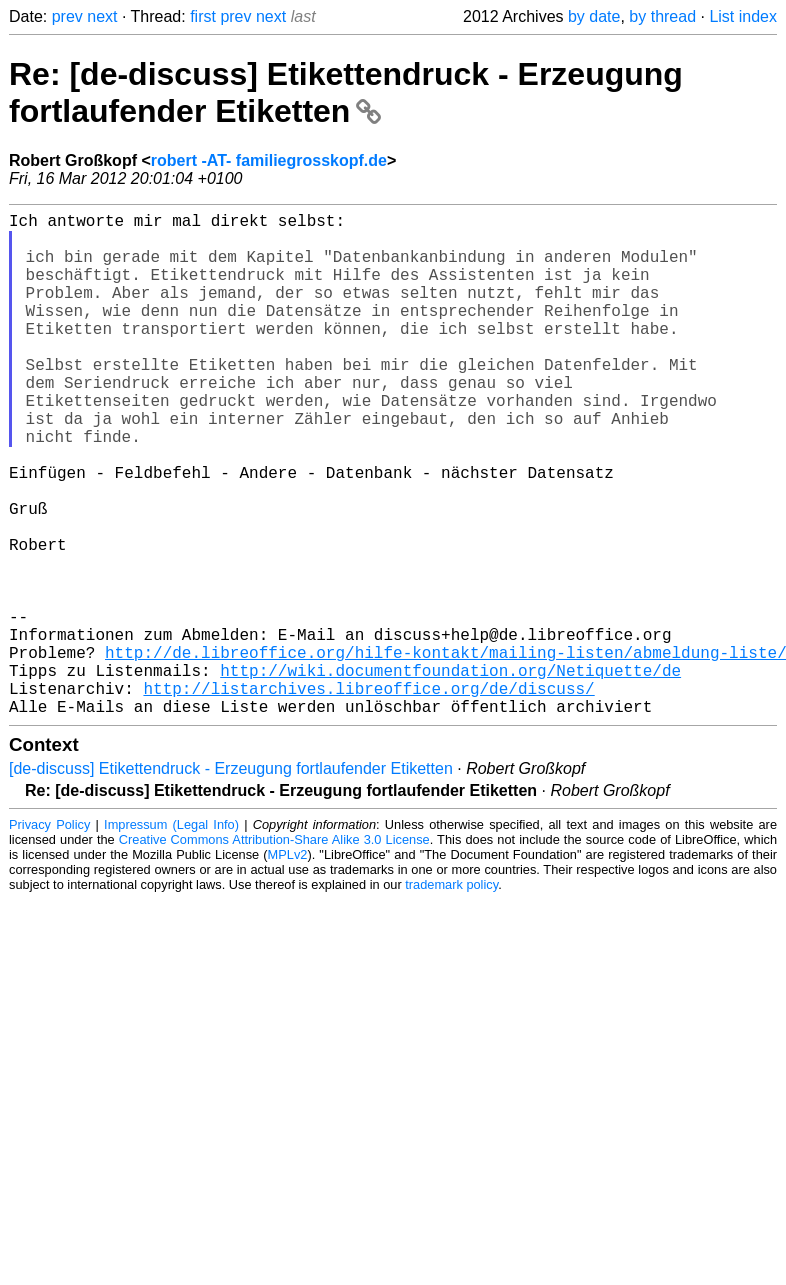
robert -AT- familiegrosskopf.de (269, 160)
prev (67, 16)
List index (743, 16)
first (203, 16)
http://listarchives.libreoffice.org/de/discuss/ (368, 796)
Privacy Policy (49, 936)
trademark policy (451, 996)
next (102, 16)
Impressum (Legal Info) (171, 936)
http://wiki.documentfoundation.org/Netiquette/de (450, 774)
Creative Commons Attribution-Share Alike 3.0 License (274, 951)
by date (594, 16)
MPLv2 (288, 966)
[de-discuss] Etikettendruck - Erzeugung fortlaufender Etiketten (231, 880)
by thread (662, 16)
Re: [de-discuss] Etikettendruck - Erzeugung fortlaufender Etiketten (346, 92)
